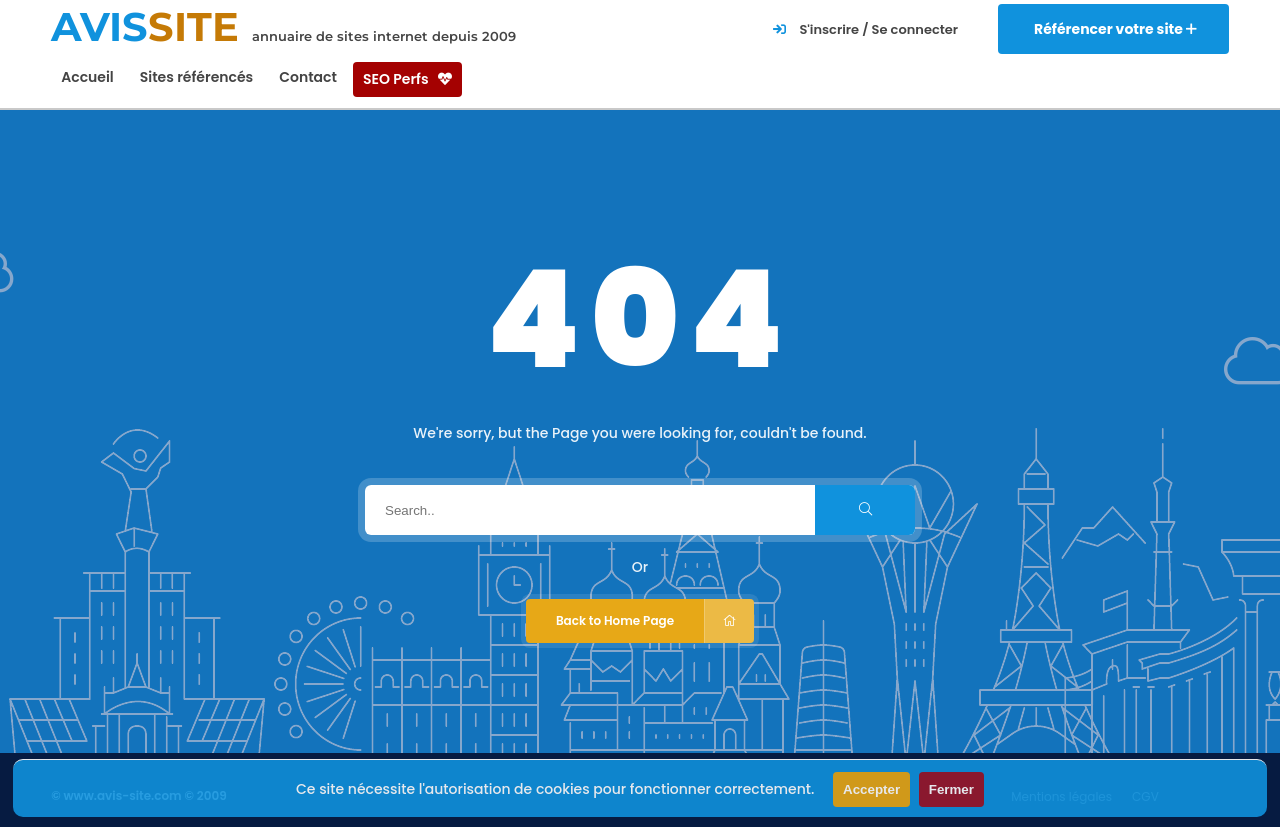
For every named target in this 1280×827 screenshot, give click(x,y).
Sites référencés (196, 77)
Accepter (871, 789)
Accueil (87, 77)
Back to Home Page (655, 621)
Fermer (951, 789)
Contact (308, 77)
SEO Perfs (407, 79)
